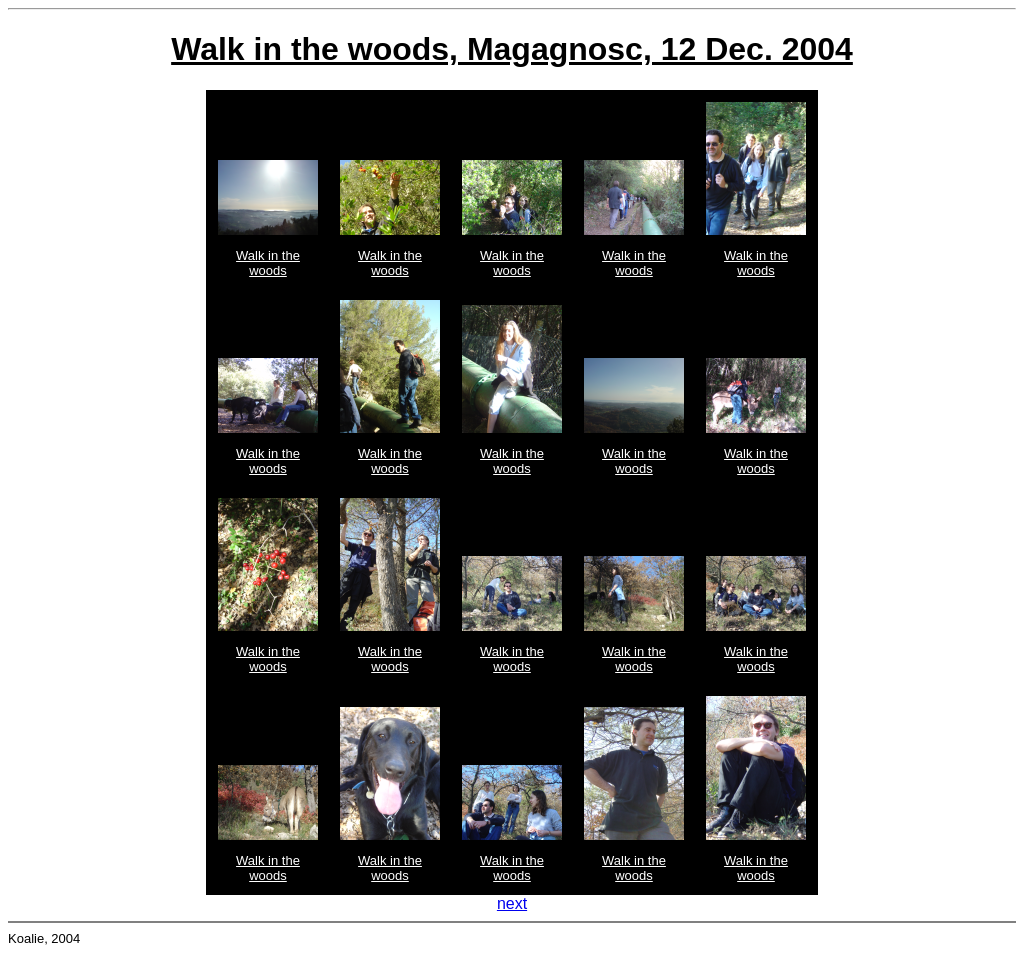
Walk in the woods (268, 263)
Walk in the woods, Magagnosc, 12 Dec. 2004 (512, 49)
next (512, 903)
